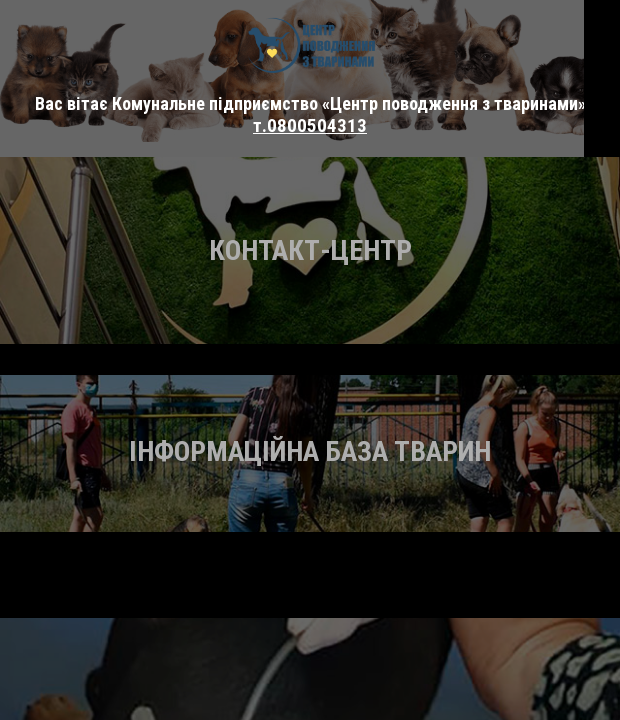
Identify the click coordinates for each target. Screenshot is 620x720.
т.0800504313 (310, 125)
